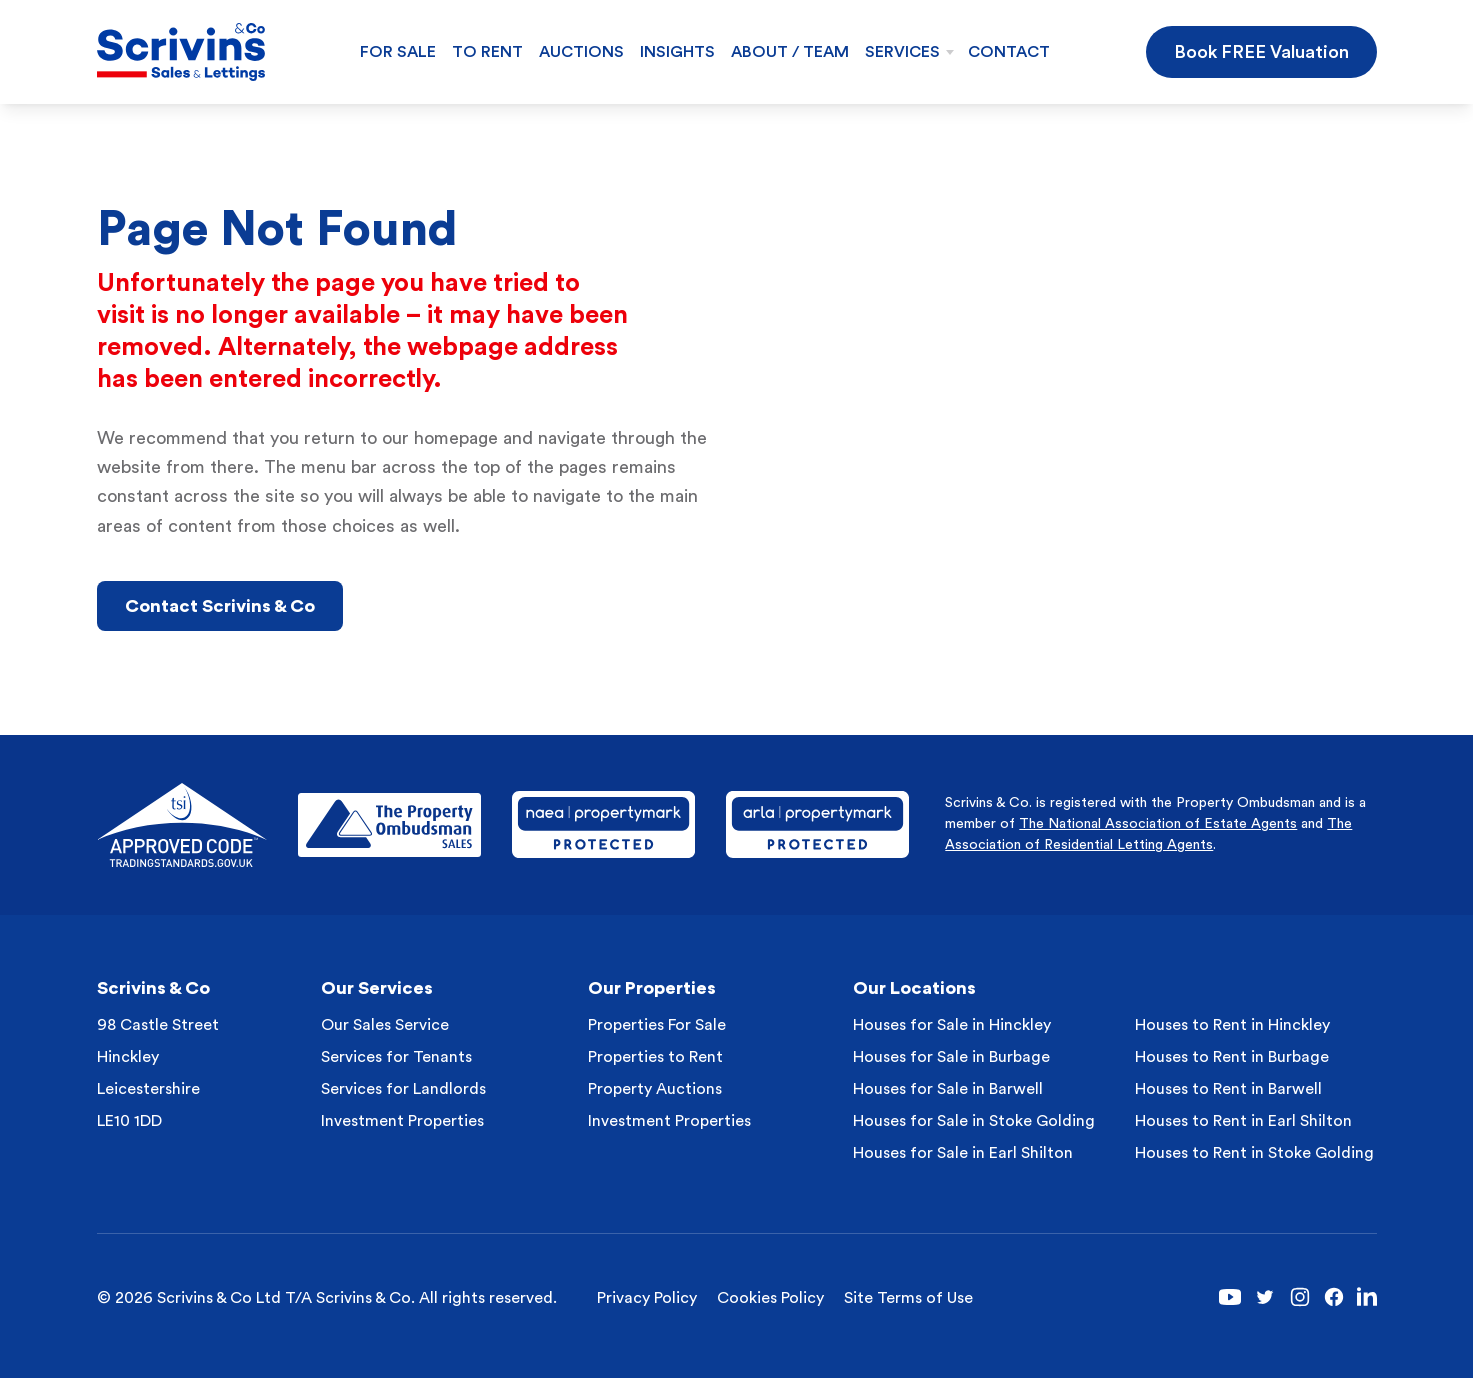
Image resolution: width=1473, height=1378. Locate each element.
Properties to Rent (655, 1057)
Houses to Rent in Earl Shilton (1243, 1121)
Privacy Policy (647, 1298)
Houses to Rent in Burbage (1232, 1057)
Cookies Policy (770, 1298)
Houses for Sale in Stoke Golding (974, 1121)
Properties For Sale (657, 1025)
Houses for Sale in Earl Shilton (963, 1153)
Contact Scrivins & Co (220, 606)
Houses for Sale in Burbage (951, 1057)
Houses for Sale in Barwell (948, 1089)
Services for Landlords (403, 1089)
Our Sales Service (385, 1025)
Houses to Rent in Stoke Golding (1254, 1153)
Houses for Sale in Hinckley (952, 1025)
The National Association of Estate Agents (1158, 824)
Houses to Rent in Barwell (1228, 1089)
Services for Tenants (396, 1057)
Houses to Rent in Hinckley (1232, 1025)
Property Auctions (655, 1089)
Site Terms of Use (908, 1298)
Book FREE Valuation (1261, 52)
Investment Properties (402, 1121)
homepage (456, 438)
